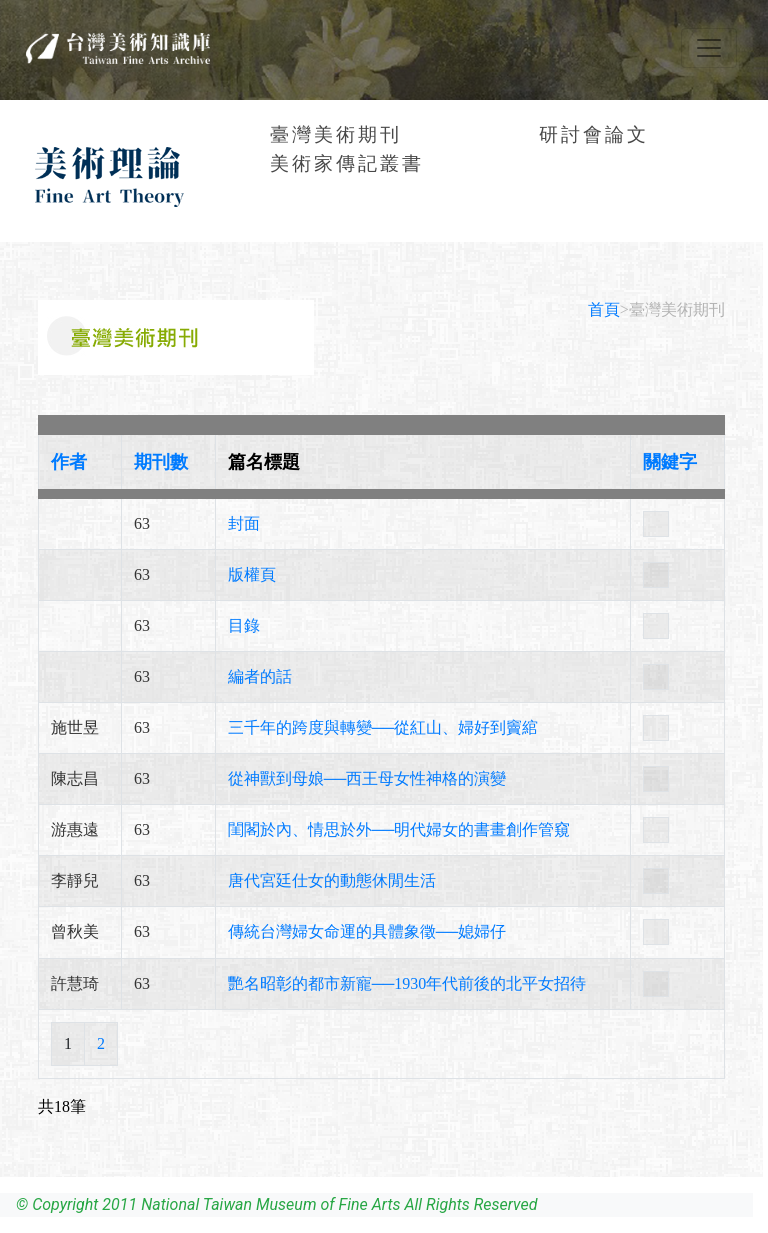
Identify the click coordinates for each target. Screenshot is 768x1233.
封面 (244, 523)
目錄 (244, 625)
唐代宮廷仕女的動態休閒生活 (332, 880)
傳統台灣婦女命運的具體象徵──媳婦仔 (367, 931)
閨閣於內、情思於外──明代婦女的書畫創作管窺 (399, 829)
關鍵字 (670, 462)
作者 (69, 462)
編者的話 (260, 676)
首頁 (604, 309)
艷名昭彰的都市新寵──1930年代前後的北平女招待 (407, 983)
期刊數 (161, 462)
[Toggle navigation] (709, 48)
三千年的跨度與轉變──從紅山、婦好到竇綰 (383, 727)
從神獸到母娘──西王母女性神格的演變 (367, 778)
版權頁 (252, 574)
